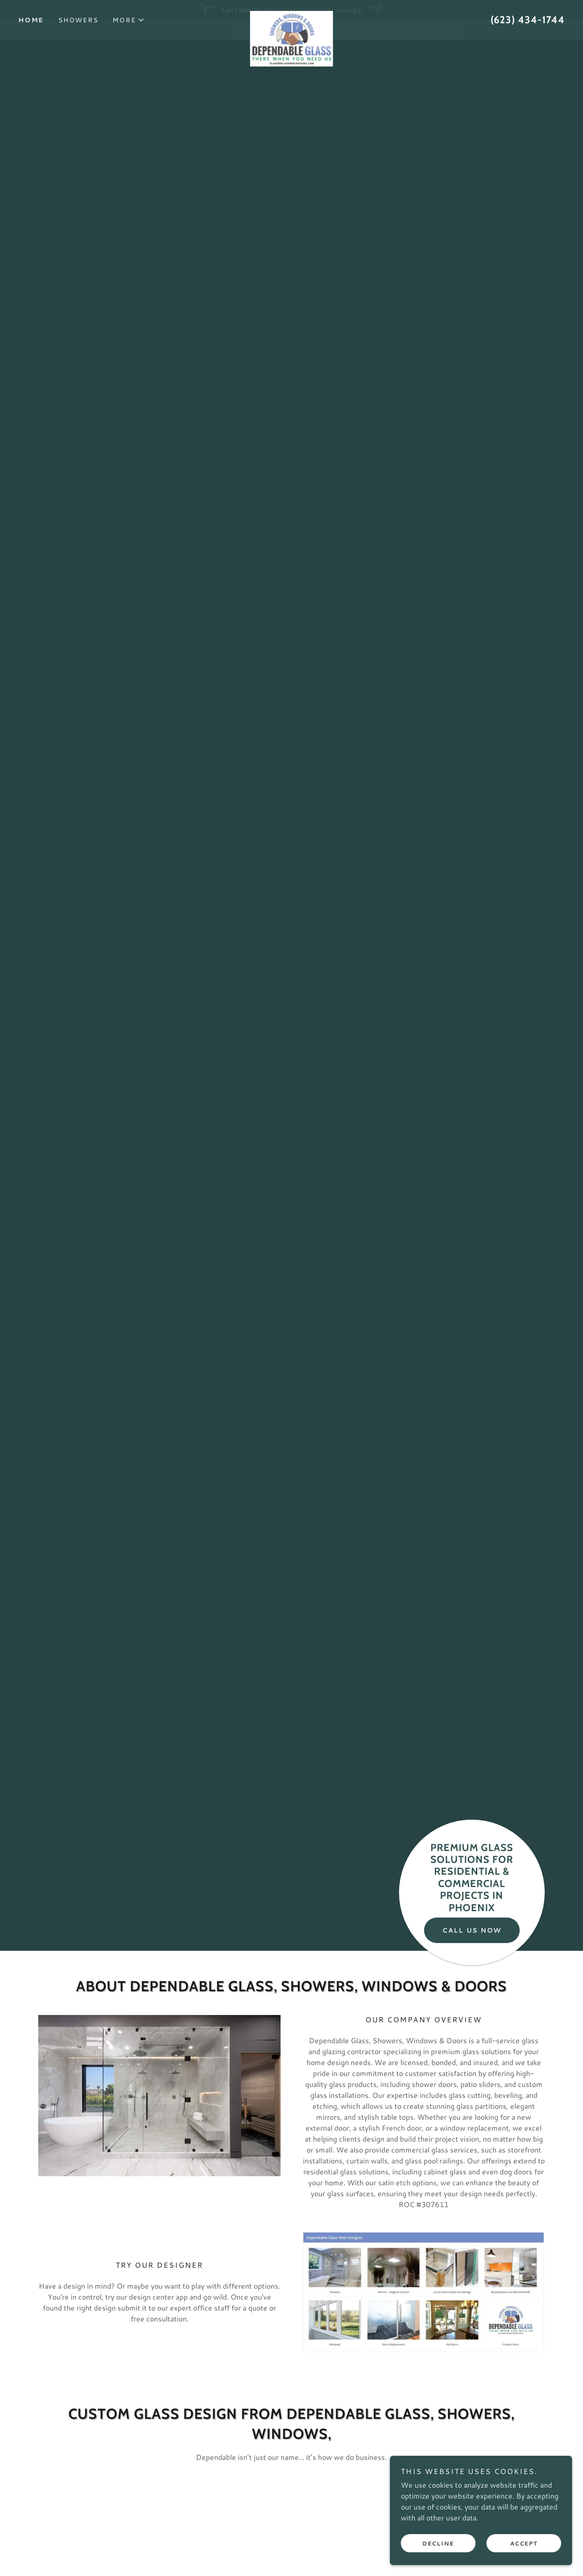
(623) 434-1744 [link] (528, 38)
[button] (129, 38)
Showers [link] (78, 38)
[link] (291, 33)
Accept (524, 2543)
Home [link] (31, 38)
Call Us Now (471, 1930)
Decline (438, 2543)
